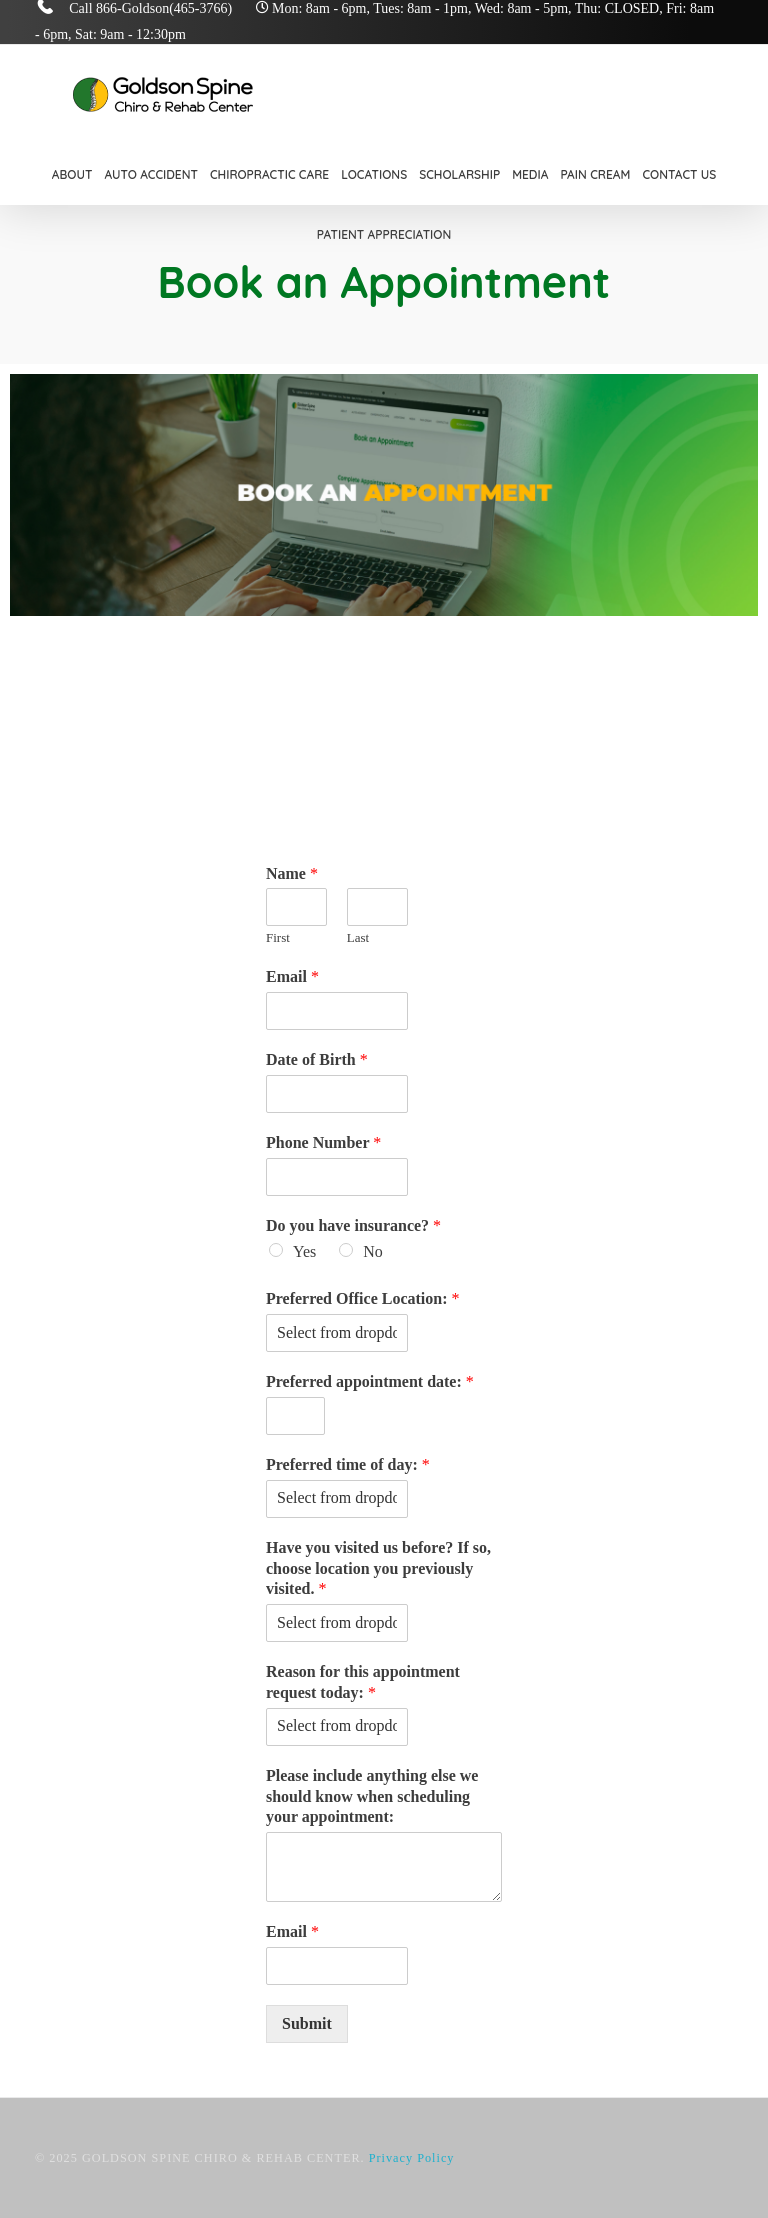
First (278, 937)
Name (292, 873)
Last (358, 937)
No (373, 1251)
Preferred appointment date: (370, 1381)
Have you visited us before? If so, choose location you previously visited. (378, 1568)
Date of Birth (317, 1059)
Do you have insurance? (353, 1225)
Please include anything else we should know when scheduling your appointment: (372, 1796)
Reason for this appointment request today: (363, 1682)
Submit (307, 2023)
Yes (304, 1251)
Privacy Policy (412, 2158)
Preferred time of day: (348, 1464)
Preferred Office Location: (363, 1298)
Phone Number (323, 1142)
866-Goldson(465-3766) (164, 8)
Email (292, 976)
